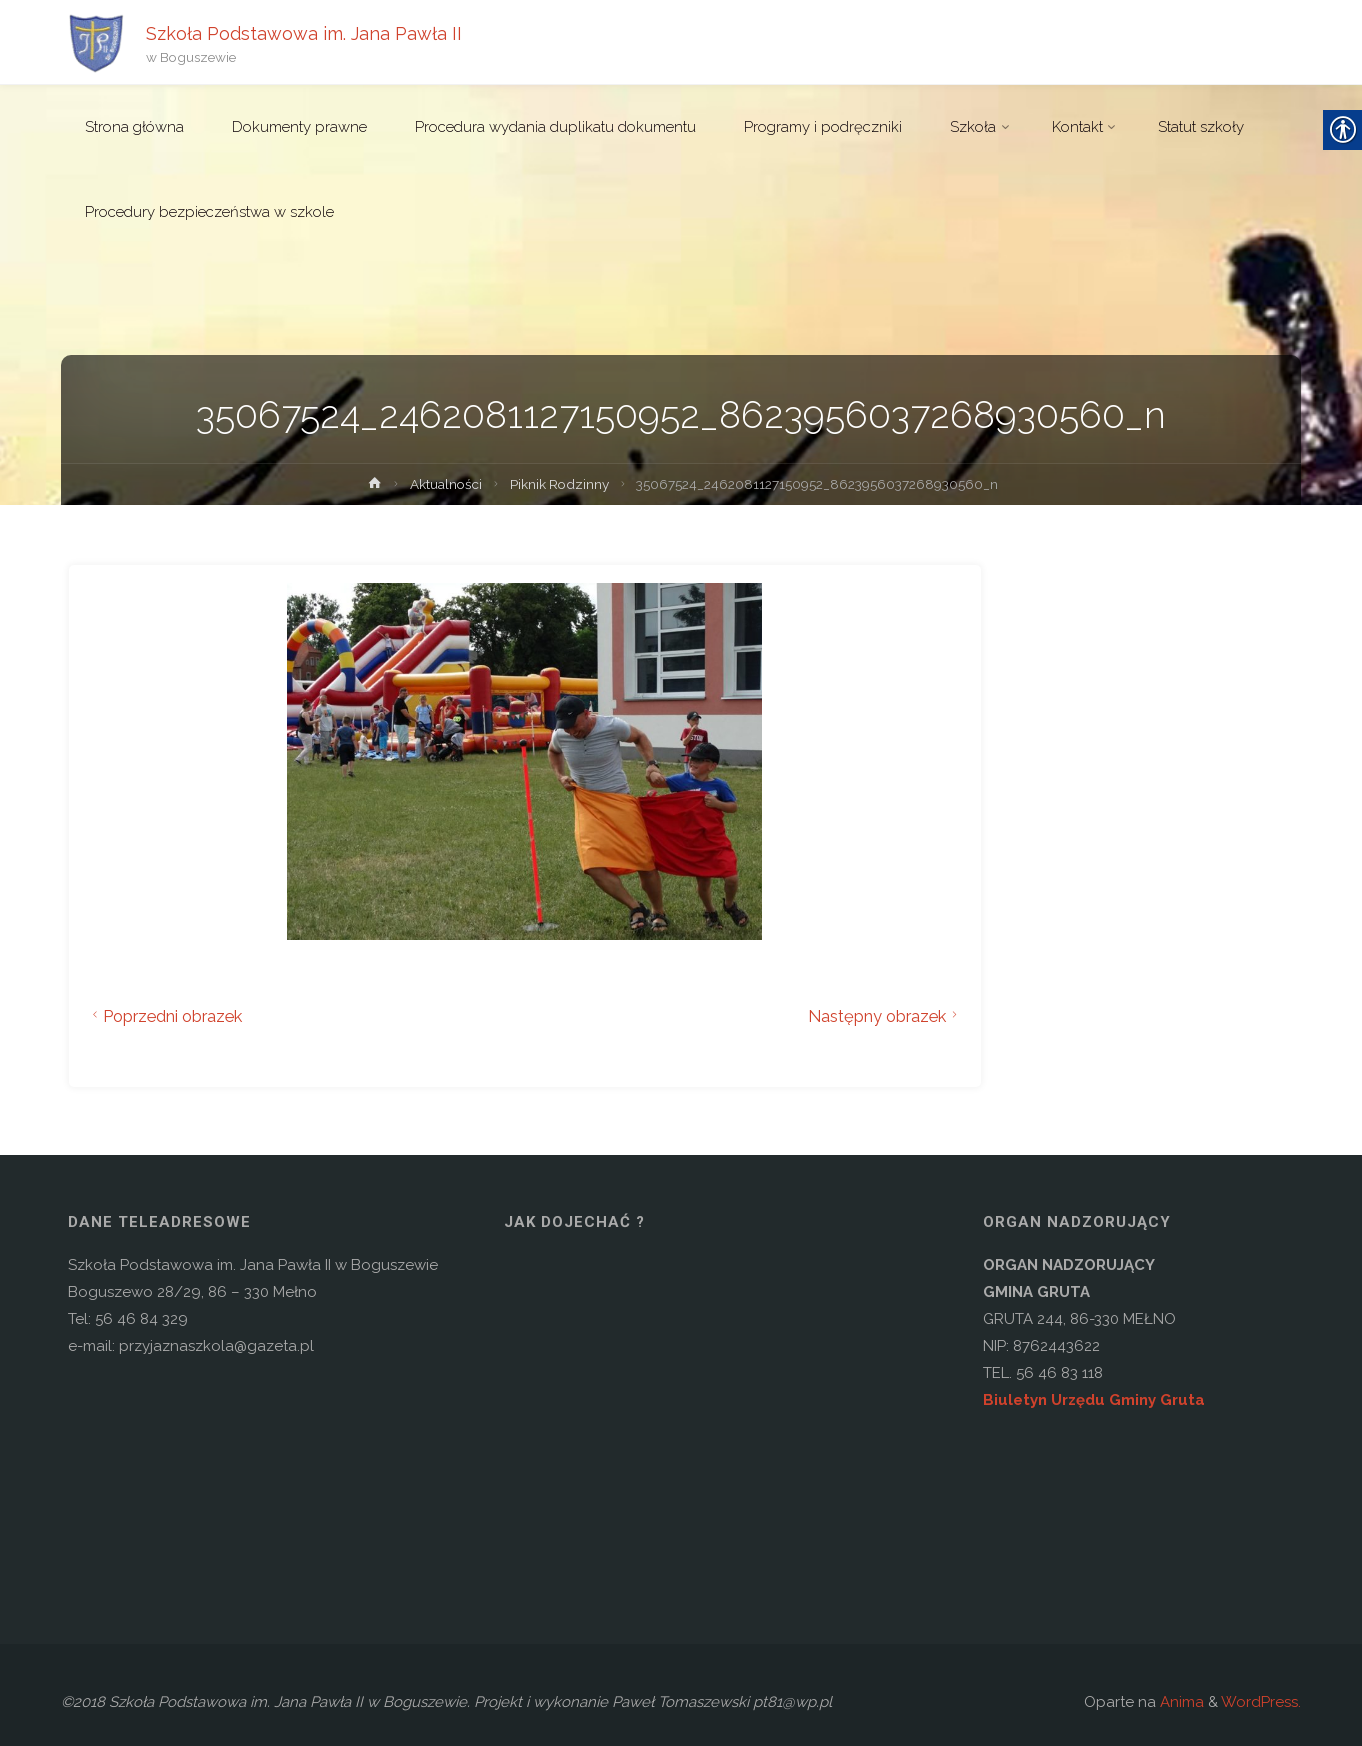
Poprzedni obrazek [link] (165, 1016)
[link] (96, 42)
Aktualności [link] (446, 484)
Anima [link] (1180, 1702)
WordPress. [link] (1261, 1702)
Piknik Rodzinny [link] (559, 484)
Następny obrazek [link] (885, 1016)
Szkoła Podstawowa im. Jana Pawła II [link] (304, 32)
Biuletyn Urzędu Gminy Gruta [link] (1094, 1400)
